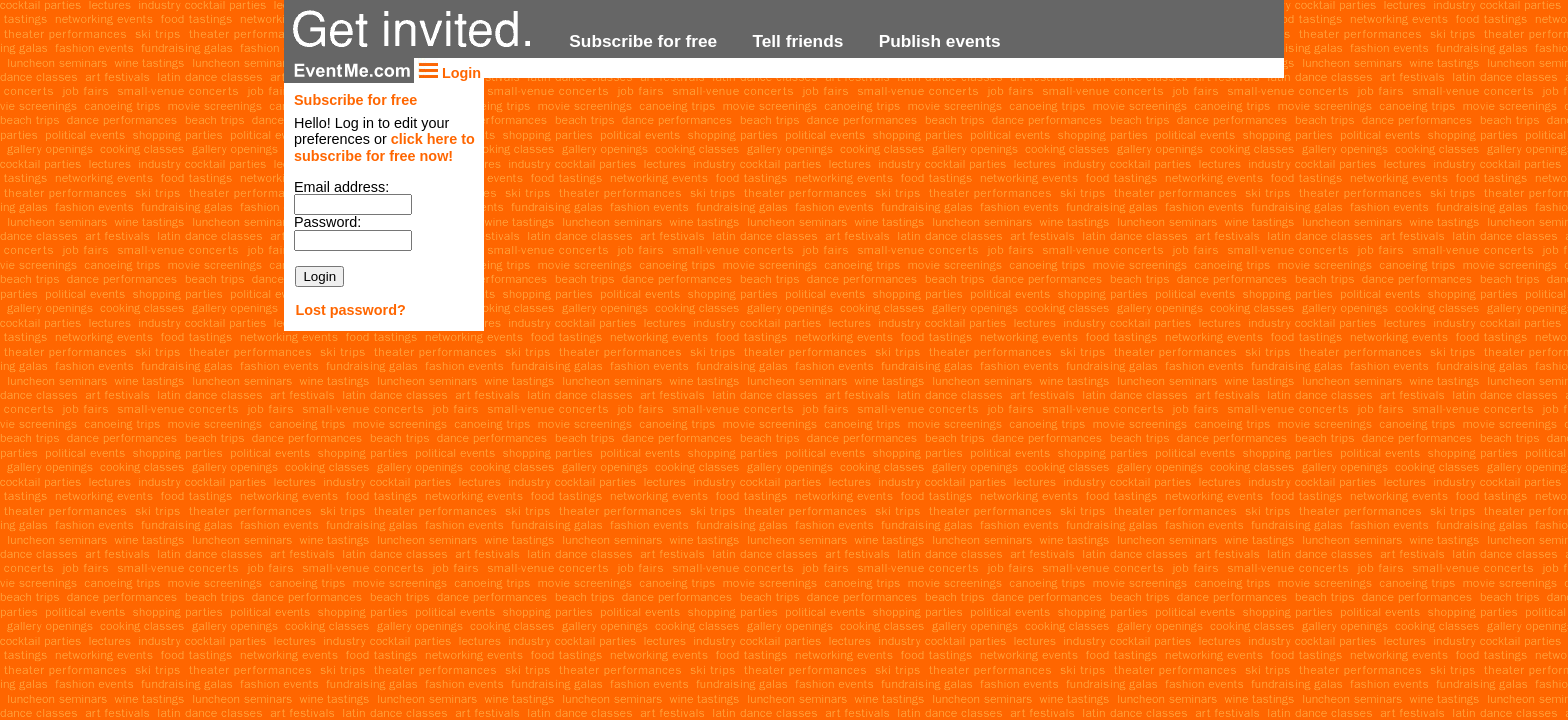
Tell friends (797, 41)
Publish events (940, 41)
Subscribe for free (643, 41)
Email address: (341, 187)
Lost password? (350, 310)
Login (449, 73)
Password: (327, 222)
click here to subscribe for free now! (384, 147)
